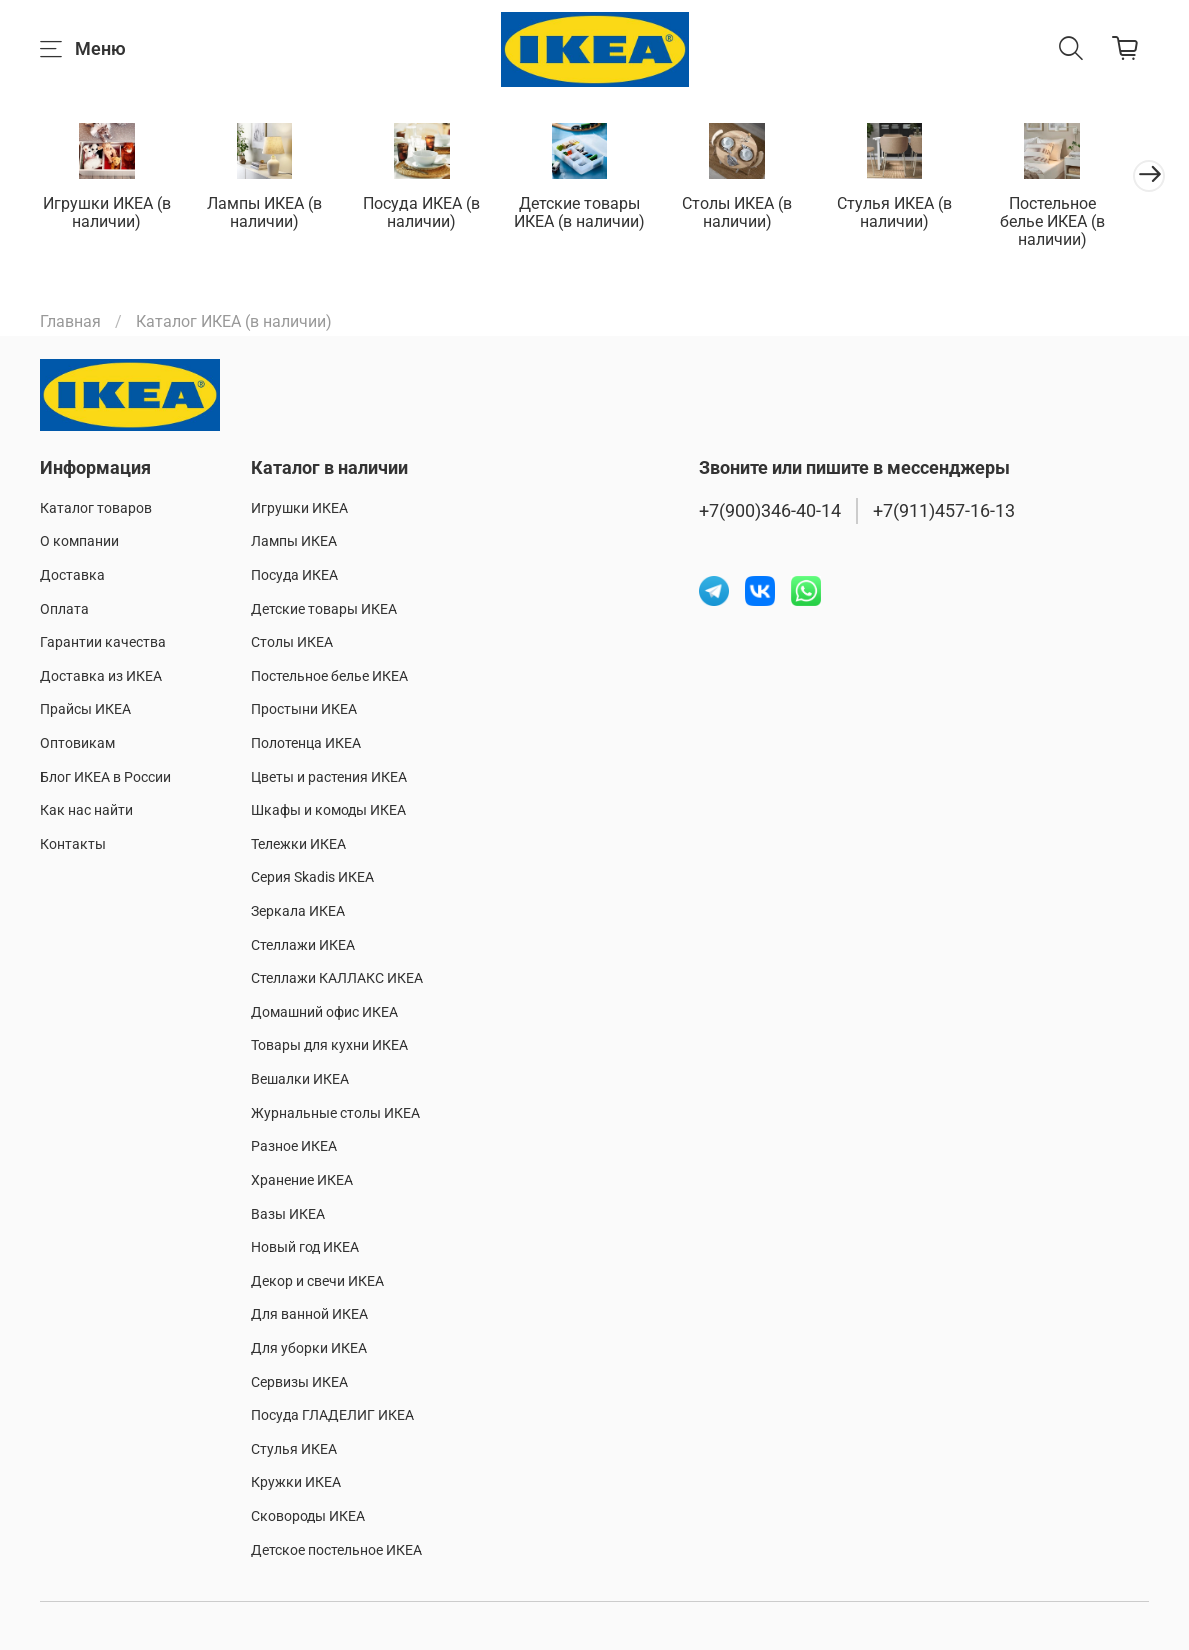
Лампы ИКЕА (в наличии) (270, 213)
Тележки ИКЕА (298, 844)
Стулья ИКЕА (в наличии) (918, 213)
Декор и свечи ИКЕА (317, 1281)
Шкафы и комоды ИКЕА (328, 810)
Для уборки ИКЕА (309, 1348)
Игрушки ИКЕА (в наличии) (109, 213)
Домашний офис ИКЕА (324, 1012)
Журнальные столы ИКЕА (335, 1113)
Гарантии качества (103, 642)
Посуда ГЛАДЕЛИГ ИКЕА (332, 1415)
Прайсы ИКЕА (85, 710)
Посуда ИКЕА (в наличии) (432, 213)
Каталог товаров (96, 508)
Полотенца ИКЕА (306, 743)
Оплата (64, 609)
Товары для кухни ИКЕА (329, 1046)
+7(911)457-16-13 (944, 511)
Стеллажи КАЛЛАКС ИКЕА (337, 978)
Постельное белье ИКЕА (329, 676)
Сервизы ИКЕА (299, 1382)
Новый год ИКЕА (305, 1247)
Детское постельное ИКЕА (336, 1550)
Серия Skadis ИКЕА (312, 878)
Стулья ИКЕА (294, 1449)
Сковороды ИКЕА (308, 1516)
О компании (79, 542)
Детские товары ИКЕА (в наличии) (594, 213)
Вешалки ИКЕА (300, 1079)
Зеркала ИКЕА (298, 911)
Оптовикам (77, 743)
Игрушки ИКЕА (299, 508)
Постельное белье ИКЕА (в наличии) (1080, 213)
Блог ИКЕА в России (105, 777)
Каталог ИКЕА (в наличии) (234, 323)
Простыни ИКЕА (304, 710)
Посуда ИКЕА (294, 575)
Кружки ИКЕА (296, 1483)
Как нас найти (86, 810)
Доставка (72, 575)
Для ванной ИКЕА (309, 1315)
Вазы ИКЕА (288, 1214)
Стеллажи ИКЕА (303, 945)
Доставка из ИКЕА (101, 676)
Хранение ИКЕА (302, 1180)
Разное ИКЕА (294, 1147)
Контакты (73, 844)
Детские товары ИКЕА (324, 609)
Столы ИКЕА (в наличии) (756, 213)
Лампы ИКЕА (294, 542)
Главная (70, 323)
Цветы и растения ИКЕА (329, 777)
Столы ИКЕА (292, 642)
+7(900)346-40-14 (770, 511)
